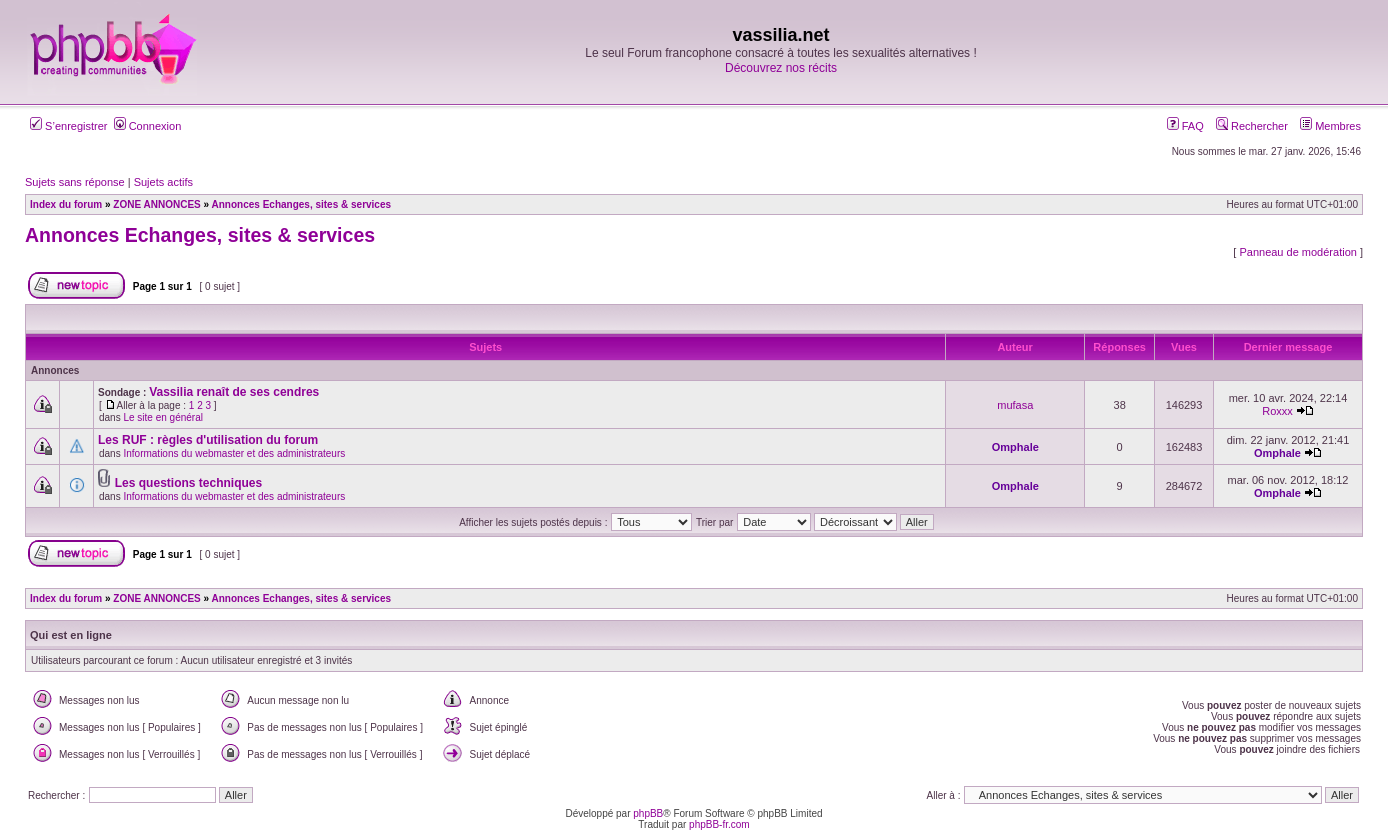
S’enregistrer (68, 126)
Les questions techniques (188, 483)
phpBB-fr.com (719, 824)
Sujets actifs (163, 182)
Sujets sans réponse (75, 182)
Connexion (148, 126)
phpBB (648, 813)
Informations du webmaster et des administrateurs (234, 453)
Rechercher (1252, 126)
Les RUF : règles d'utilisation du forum (208, 440)
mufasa (1015, 405)
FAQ (1185, 126)
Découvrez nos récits (781, 68)
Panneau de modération (1297, 252)
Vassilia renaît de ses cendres (234, 392)
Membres (1330, 126)
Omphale (1015, 447)
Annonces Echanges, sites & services (200, 235)
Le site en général (163, 417)
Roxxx (1277, 411)
